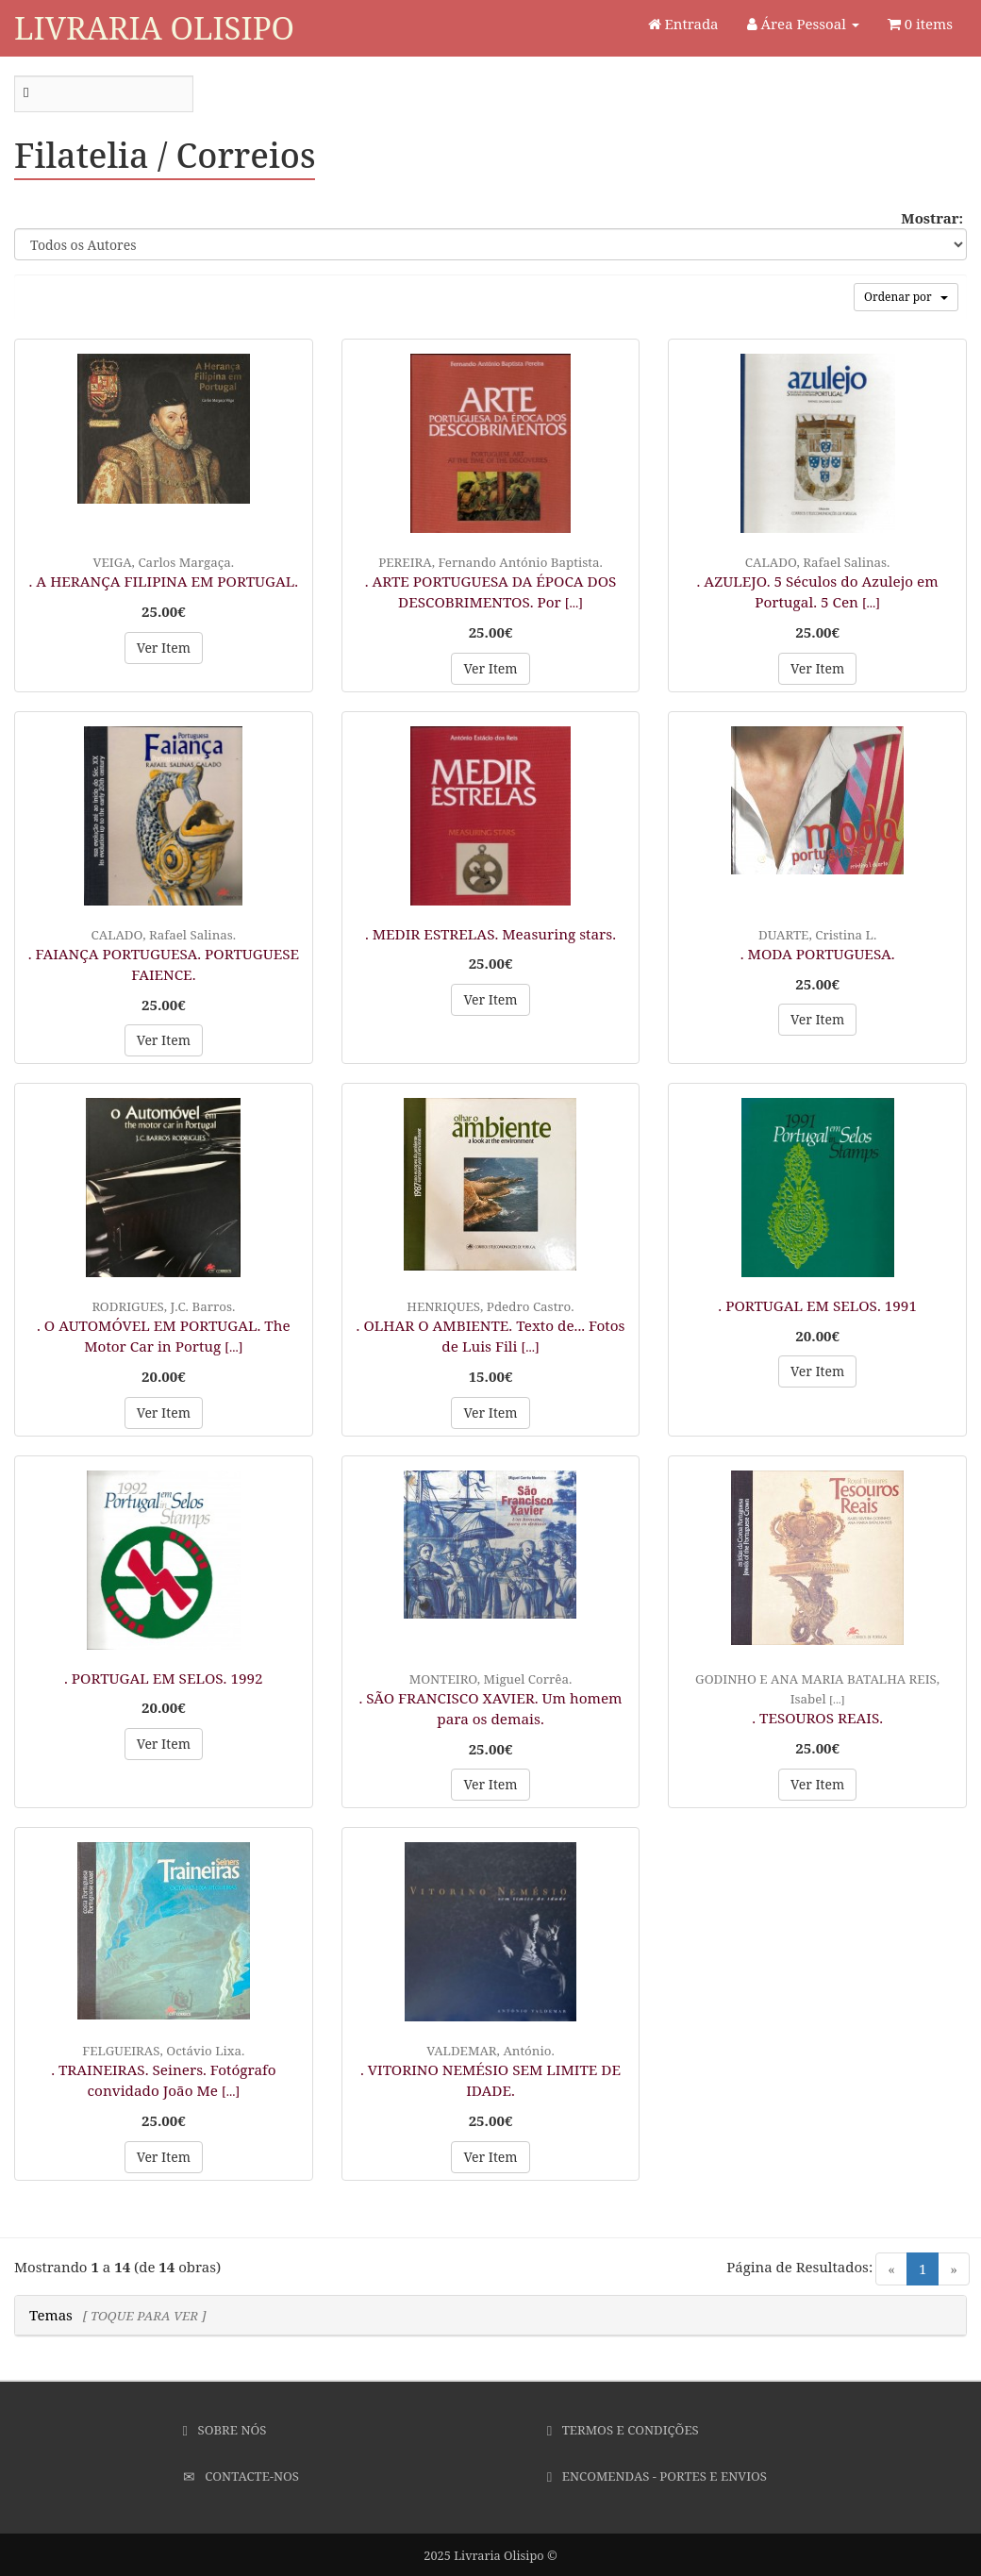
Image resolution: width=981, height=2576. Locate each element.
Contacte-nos (241, 2476)
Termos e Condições (623, 2429)
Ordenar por (906, 297)
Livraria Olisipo (154, 28)
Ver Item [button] (164, 647)
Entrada (683, 23)
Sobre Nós (225, 2429)
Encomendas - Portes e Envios (657, 2476)
